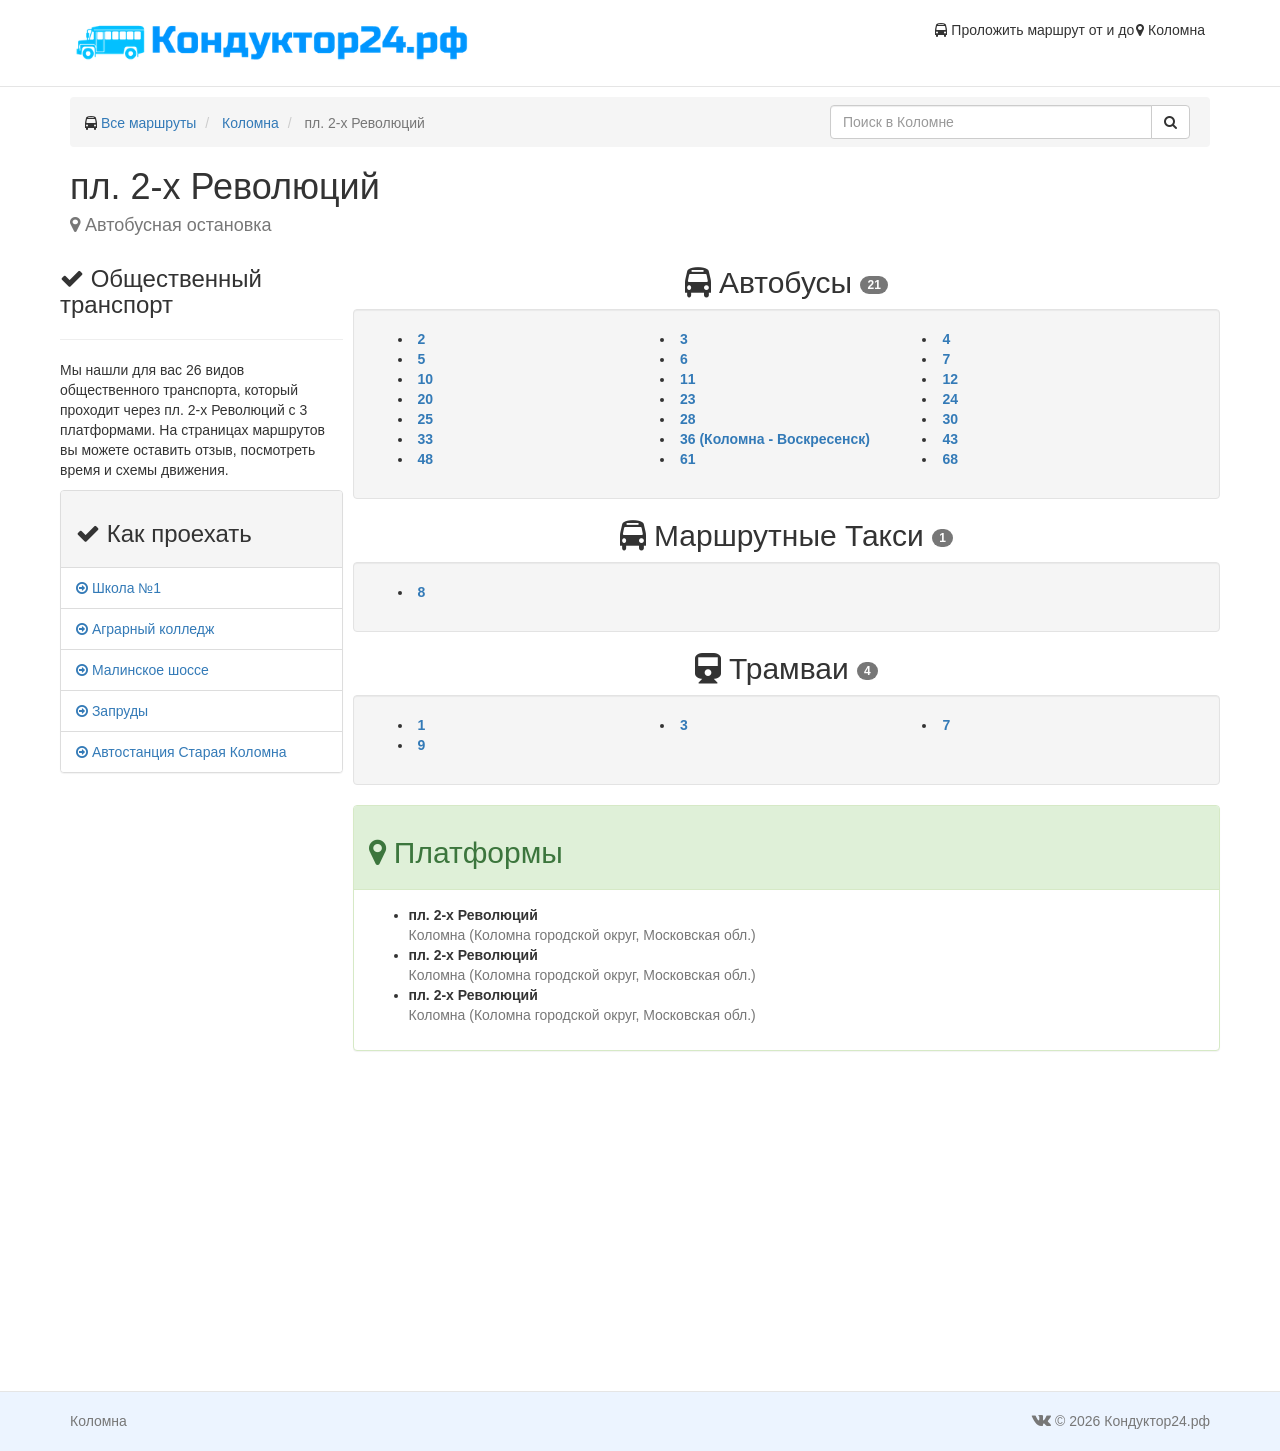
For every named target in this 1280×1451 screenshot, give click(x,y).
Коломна (250, 123)
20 (426, 399)
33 (426, 439)
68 (950, 459)
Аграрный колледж (145, 629)
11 (688, 379)
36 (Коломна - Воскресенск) (775, 439)
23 (688, 399)
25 (426, 419)
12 (950, 379)
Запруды (112, 711)
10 (426, 379)
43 (950, 439)
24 (950, 399)
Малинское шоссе (142, 670)
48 (426, 459)
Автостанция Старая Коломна (181, 752)
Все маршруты (149, 123)
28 (688, 419)
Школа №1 (118, 588)
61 (688, 459)
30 (950, 419)
